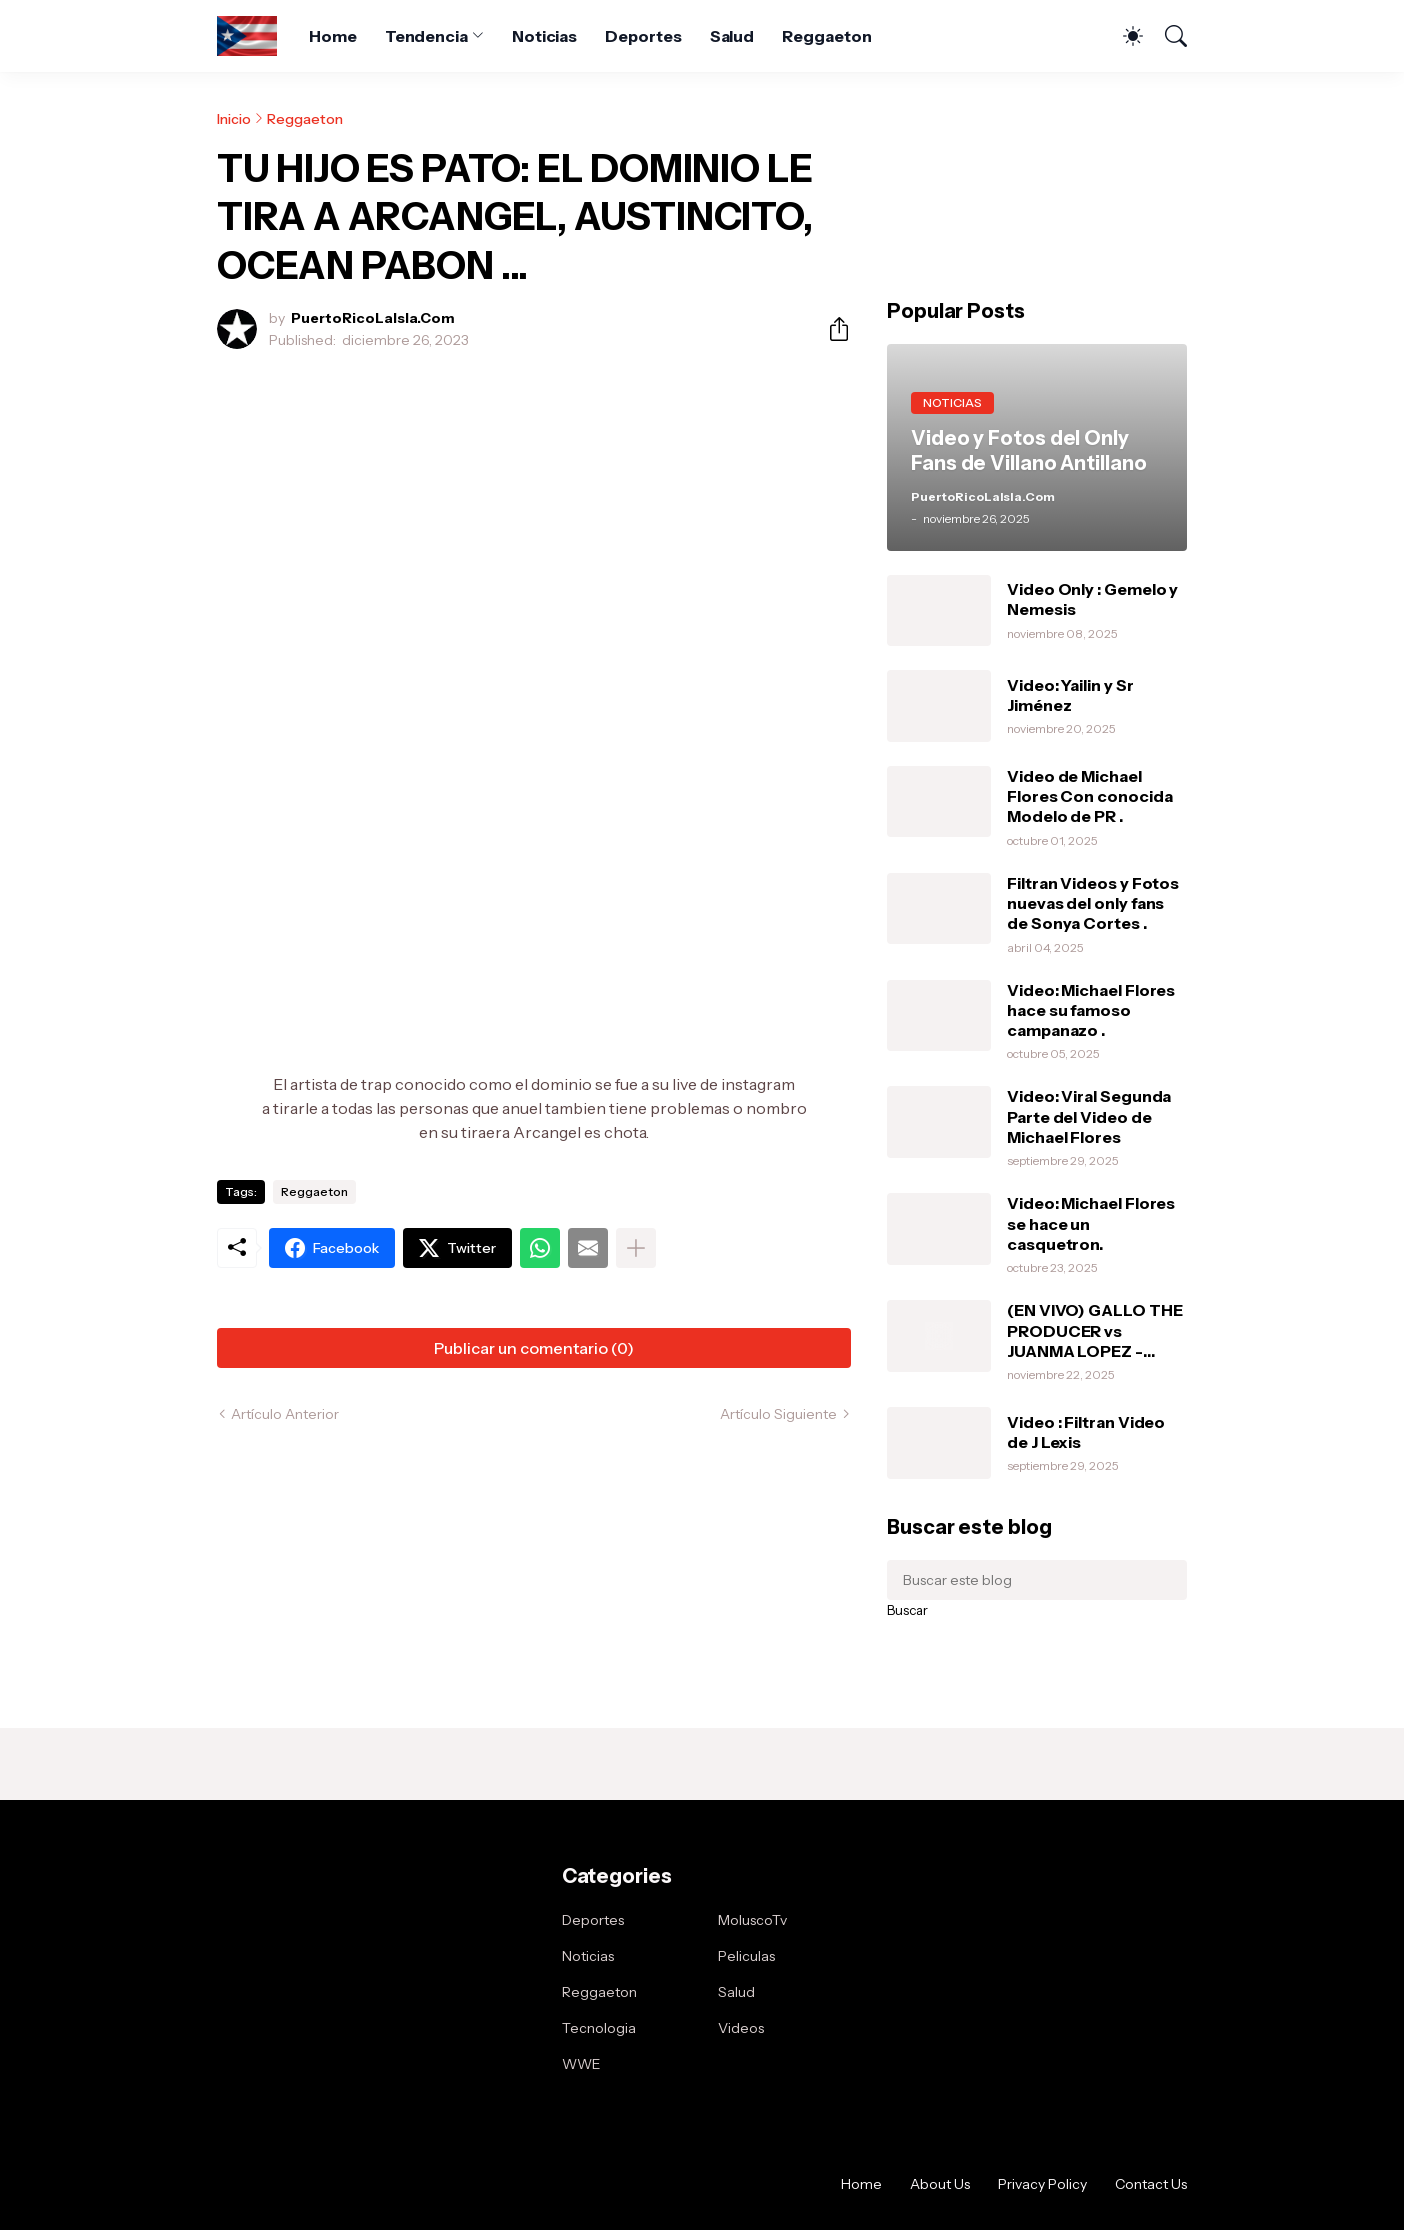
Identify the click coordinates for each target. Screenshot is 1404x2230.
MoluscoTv (752, 1920)
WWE (581, 2064)
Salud (732, 36)
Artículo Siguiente (778, 1414)
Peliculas (746, 1956)
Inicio (234, 119)
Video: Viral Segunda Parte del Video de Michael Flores (1089, 1116)
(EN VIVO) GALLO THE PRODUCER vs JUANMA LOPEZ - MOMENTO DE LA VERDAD (1094, 1330)
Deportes (643, 36)
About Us (940, 2184)
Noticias (544, 36)
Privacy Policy (1042, 2184)
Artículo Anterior (285, 1414)
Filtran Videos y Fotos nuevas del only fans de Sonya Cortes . (1093, 903)
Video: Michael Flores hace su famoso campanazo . (1091, 1010)
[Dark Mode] (1123, 36)
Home (333, 36)
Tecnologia (599, 2028)
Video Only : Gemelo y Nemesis (1092, 599)
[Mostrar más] (636, 1248)
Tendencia (426, 36)
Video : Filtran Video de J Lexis (1086, 1432)
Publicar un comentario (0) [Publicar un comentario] (534, 1348)
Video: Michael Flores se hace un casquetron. (1091, 1223)
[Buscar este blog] (1037, 1580)
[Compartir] (831, 329)
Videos (741, 2028)
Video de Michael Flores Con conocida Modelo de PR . (1089, 796)
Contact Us (1151, 2184)
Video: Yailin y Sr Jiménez (1070, 695)
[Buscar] (1167, 36)
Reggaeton (826, 36)
